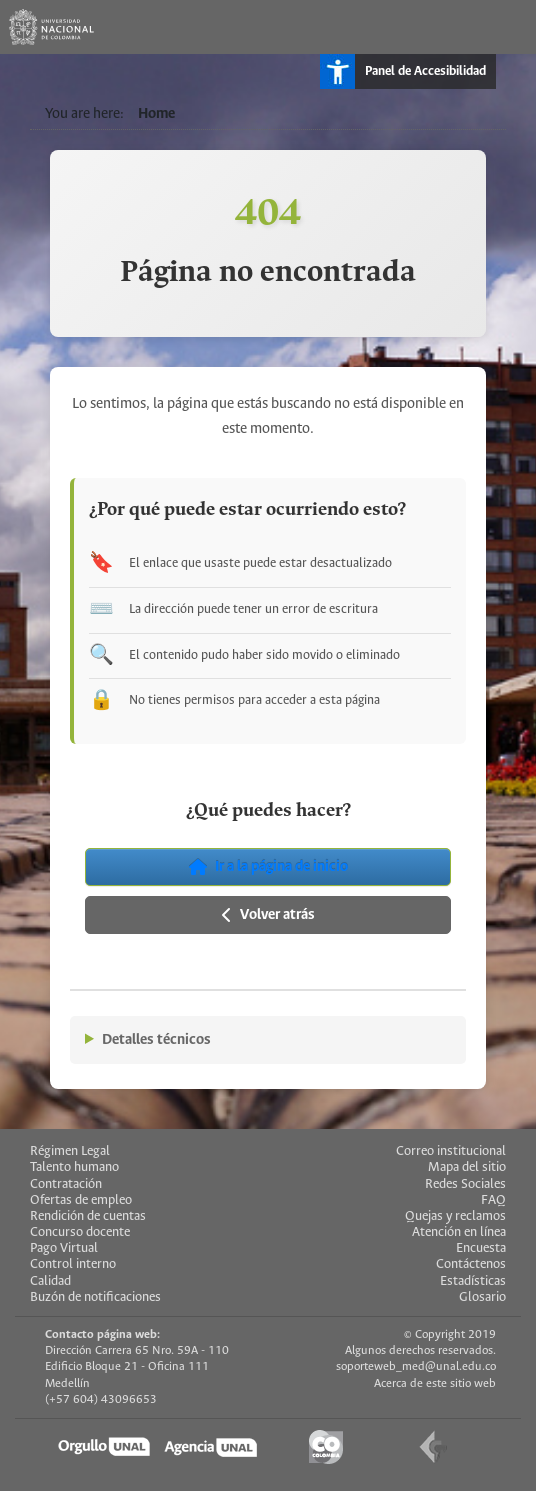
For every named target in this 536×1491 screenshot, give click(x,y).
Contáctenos (471, 1264)
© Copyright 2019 (450, 1334)
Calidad (50, 1281)
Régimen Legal (70, 1151)
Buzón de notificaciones (95, 1297)
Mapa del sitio (467, 1167)
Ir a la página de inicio (268, 867)
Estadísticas (473, 1281)
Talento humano (74, 1167)
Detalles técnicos (156, 1040)
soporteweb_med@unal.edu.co (416, 1366)
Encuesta (481, 1248)
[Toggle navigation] (509, 27)
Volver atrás (268, 915)
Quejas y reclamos (455, 1216)
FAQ (493, 1200)
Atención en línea (459, 1232)
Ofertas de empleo (81, 1200)
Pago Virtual (64, 1248)
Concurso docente (80, 1232)
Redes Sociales (465, 1184)
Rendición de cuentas (88, 1216)
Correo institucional (451, 1151)
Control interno (73, 1264)
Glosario (482, 1297)
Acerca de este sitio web (435, 1383)
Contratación (66, 1184)
